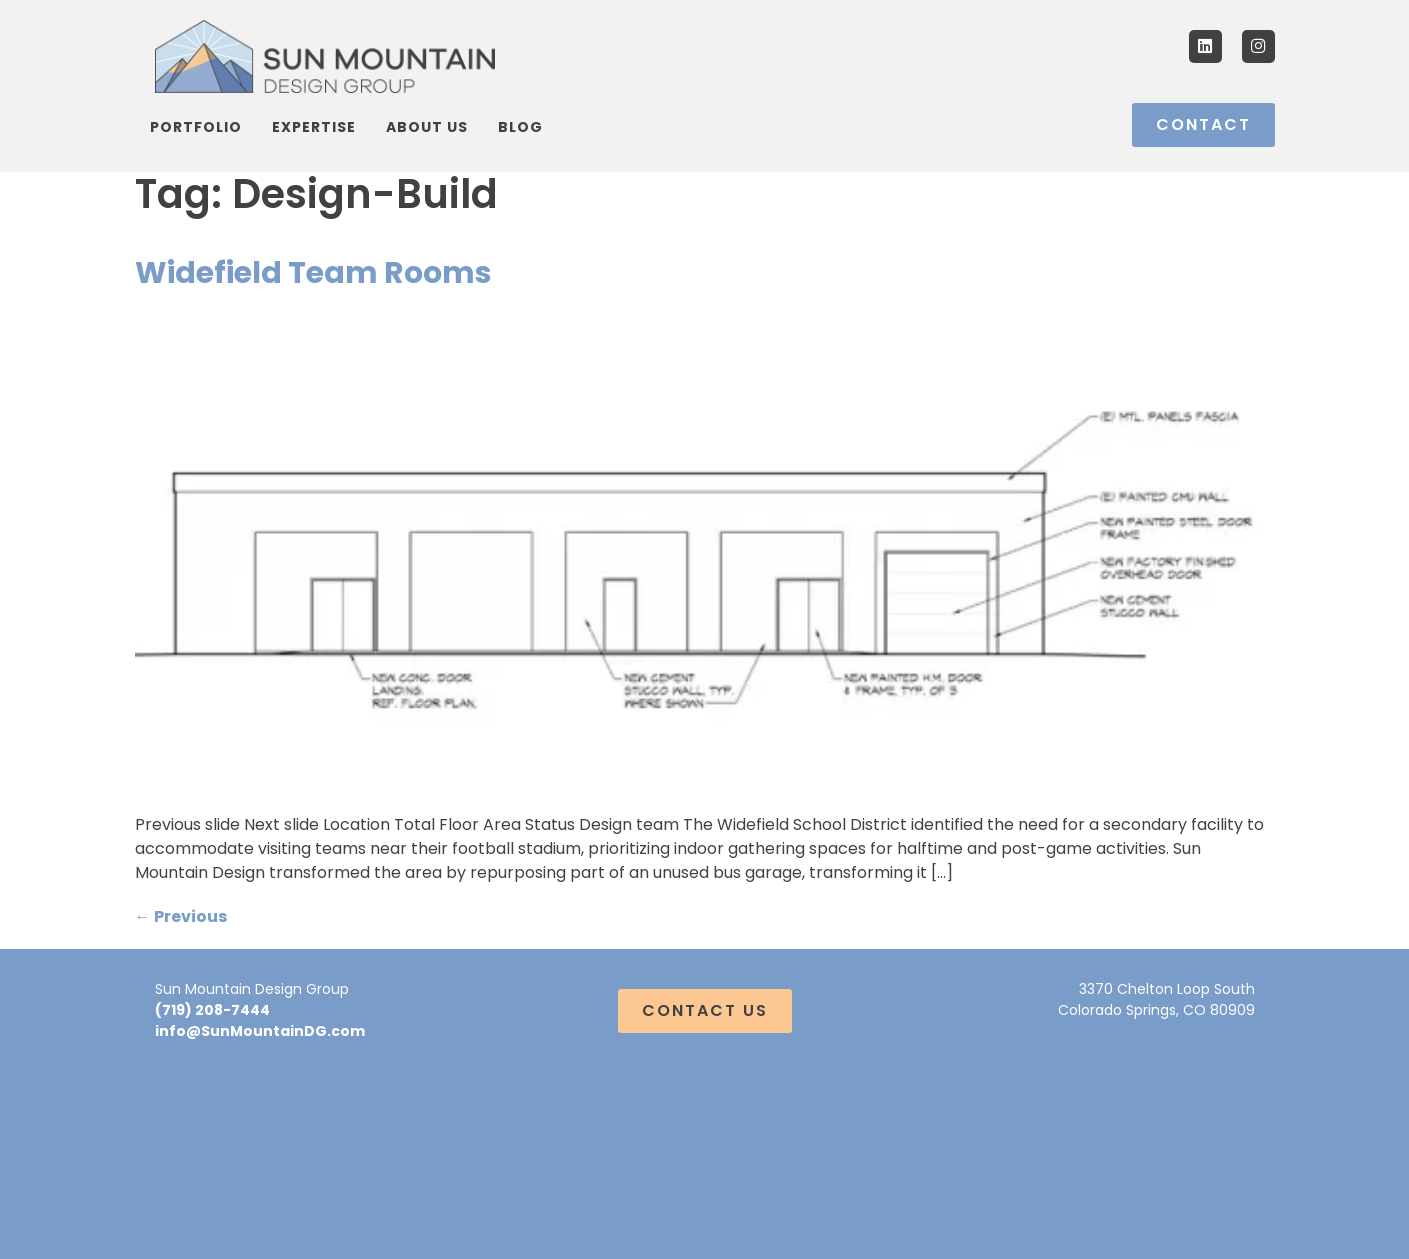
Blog (520, 127)
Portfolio (196, 127)
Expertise (314, 127)
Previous (181, 916)
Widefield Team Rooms (313, 273)
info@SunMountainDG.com (260, 1031)
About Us (427, 127)
